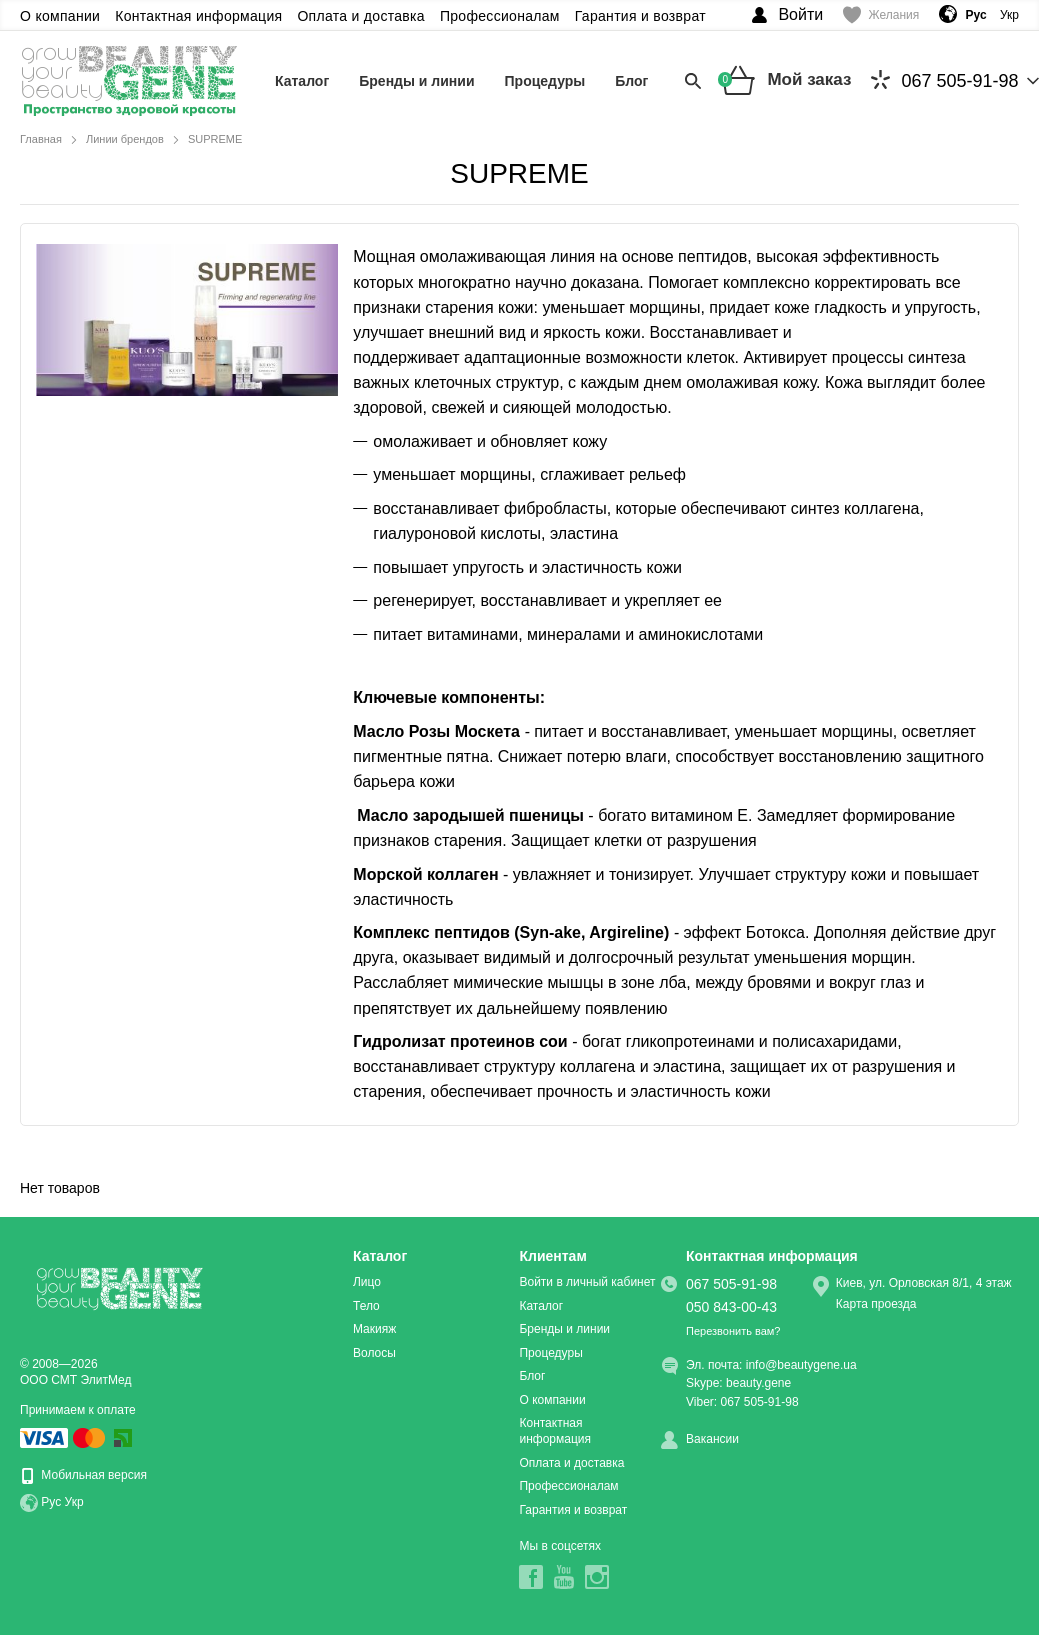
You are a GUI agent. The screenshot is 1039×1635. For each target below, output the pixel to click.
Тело (366, 1306)
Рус (51, 1502)
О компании (60, 16)
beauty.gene (758, 1383)
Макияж (374, 1329)
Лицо (367, 1282)
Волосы (374, 1353)
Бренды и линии (416, 81)
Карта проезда (876, 1304)
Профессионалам (500, 16)
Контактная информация (198, 16)
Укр (1009, 15)
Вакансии (712, 1439)
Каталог (302, 81)
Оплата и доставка (361, 16)
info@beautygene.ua (801, 1365)
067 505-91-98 (944, 80)
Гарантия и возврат (640, 16)
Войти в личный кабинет (587, 1282)
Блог (631, 81)
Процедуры (545, 81)
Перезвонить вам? (733, 1331)
